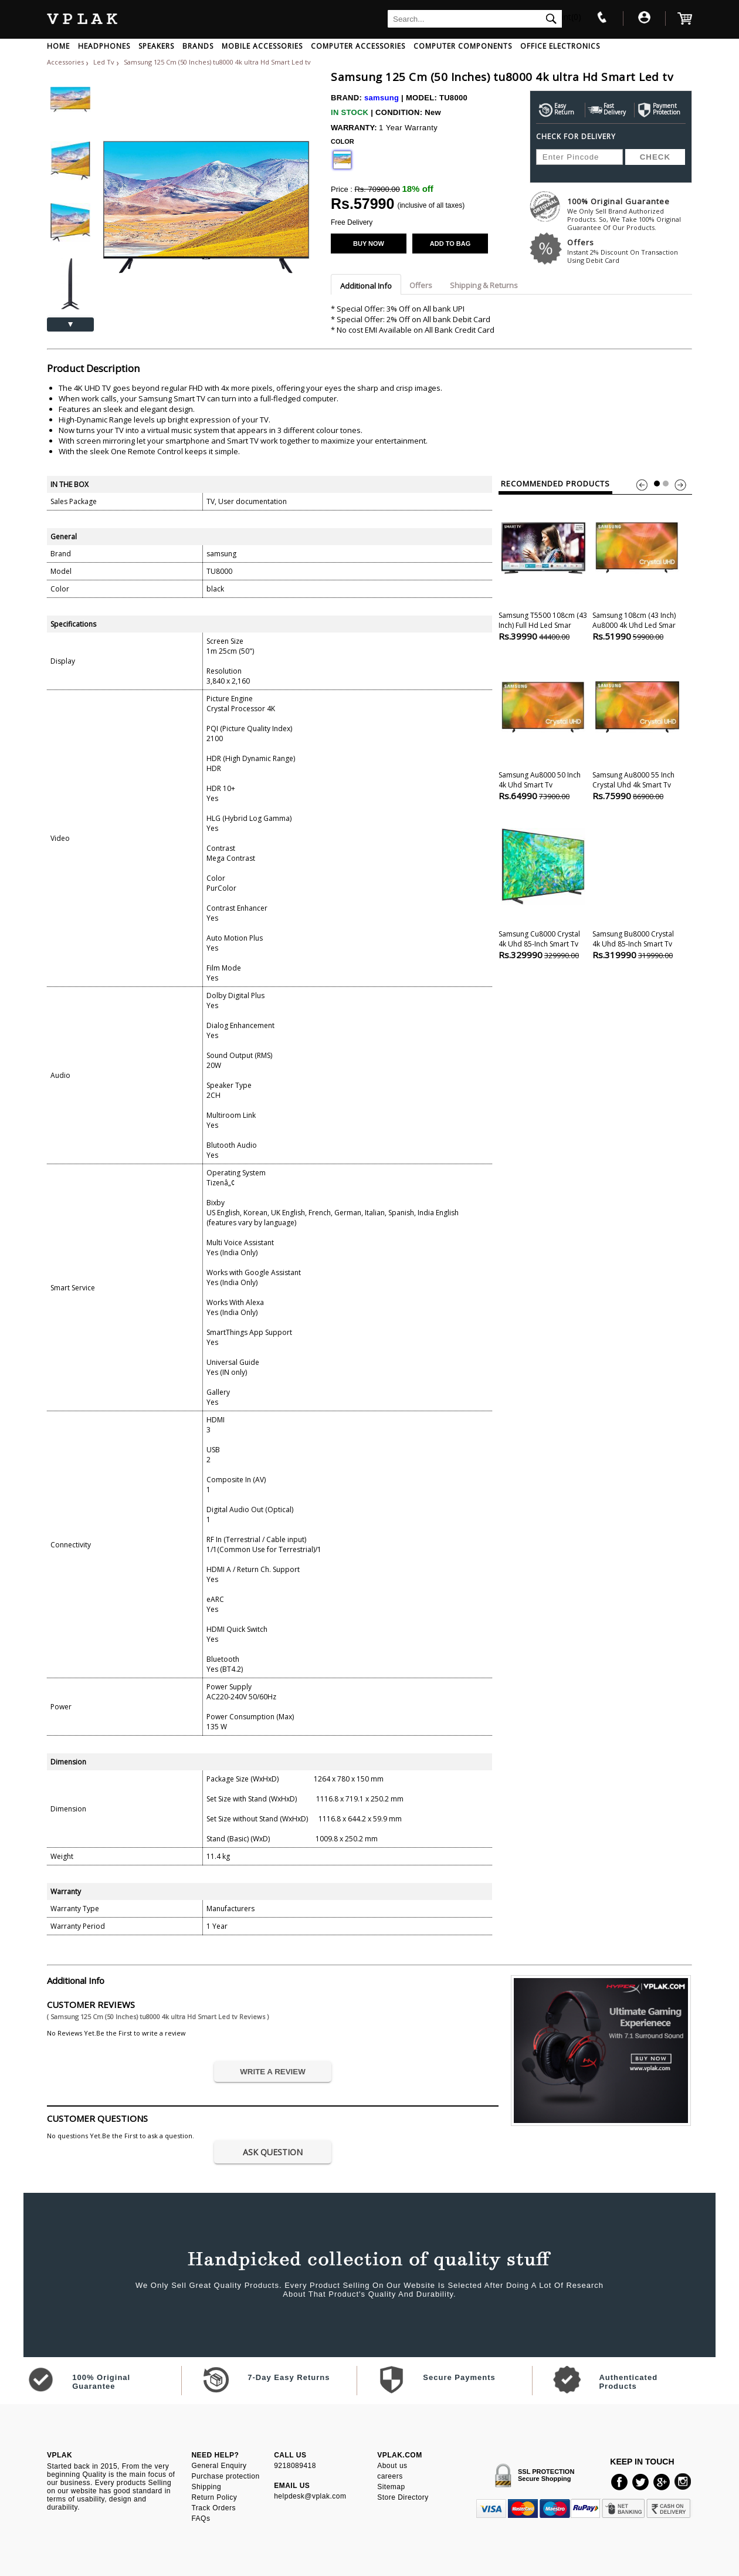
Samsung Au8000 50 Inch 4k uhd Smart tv (543, 728)
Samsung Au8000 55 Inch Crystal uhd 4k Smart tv (637, 728)
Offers (629, 251)
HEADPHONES (104, 46)
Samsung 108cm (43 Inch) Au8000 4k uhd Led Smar (637, 568)
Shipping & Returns (484, 285)
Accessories (65, 62)
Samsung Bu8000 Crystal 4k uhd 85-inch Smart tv (637, 887)
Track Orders (213, 2508)
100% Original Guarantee (629, 214)
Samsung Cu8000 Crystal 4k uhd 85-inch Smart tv (543, 887)
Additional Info (366, 285)
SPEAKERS (156, 46)
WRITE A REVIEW (273, 2071)
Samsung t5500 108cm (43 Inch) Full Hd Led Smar (543, 568)
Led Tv (104, 62)
